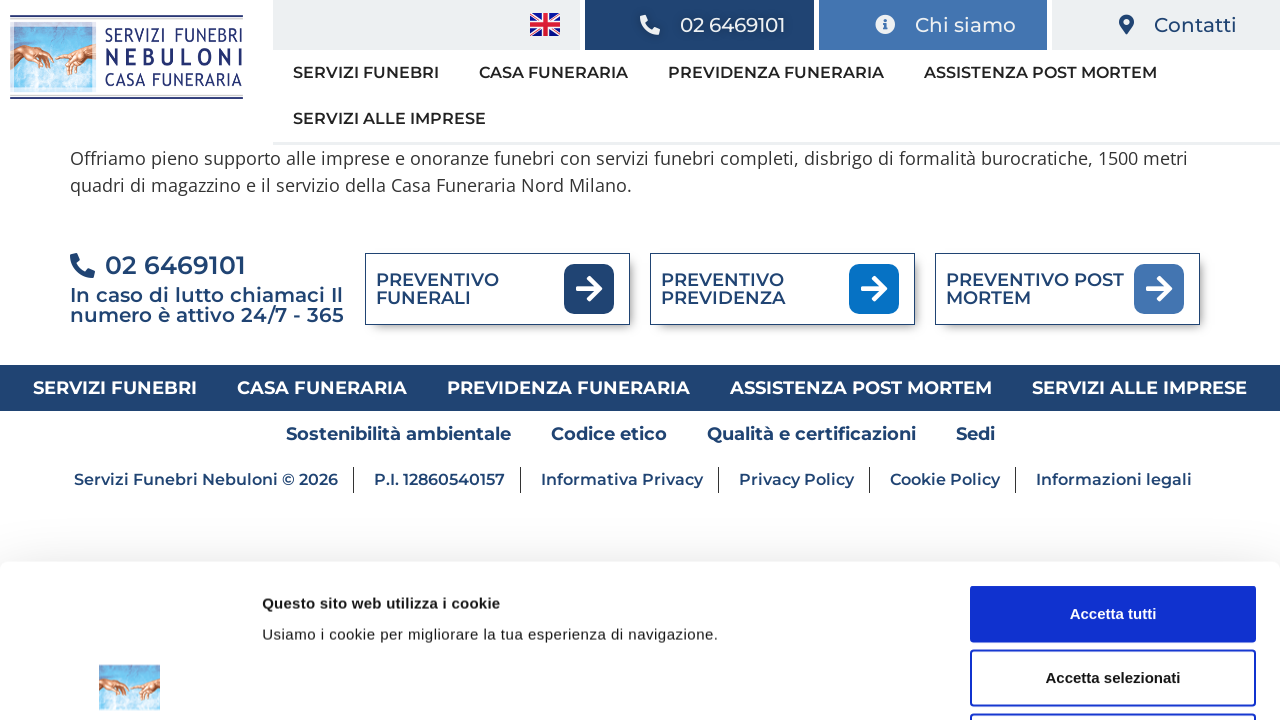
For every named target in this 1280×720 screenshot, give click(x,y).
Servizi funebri (366, 72)
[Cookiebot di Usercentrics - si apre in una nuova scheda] (129, 681)
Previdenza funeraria (776, 72)
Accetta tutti (1113, 460)
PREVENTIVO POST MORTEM (1035, 289)
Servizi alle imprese (389, 118)
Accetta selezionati (1112, 524)
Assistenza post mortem (1040, 72)
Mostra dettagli (1052, 680)
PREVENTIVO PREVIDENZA (723, 289)
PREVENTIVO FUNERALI (437, 289)
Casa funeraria (553, 72)
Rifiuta (1113, 588)
